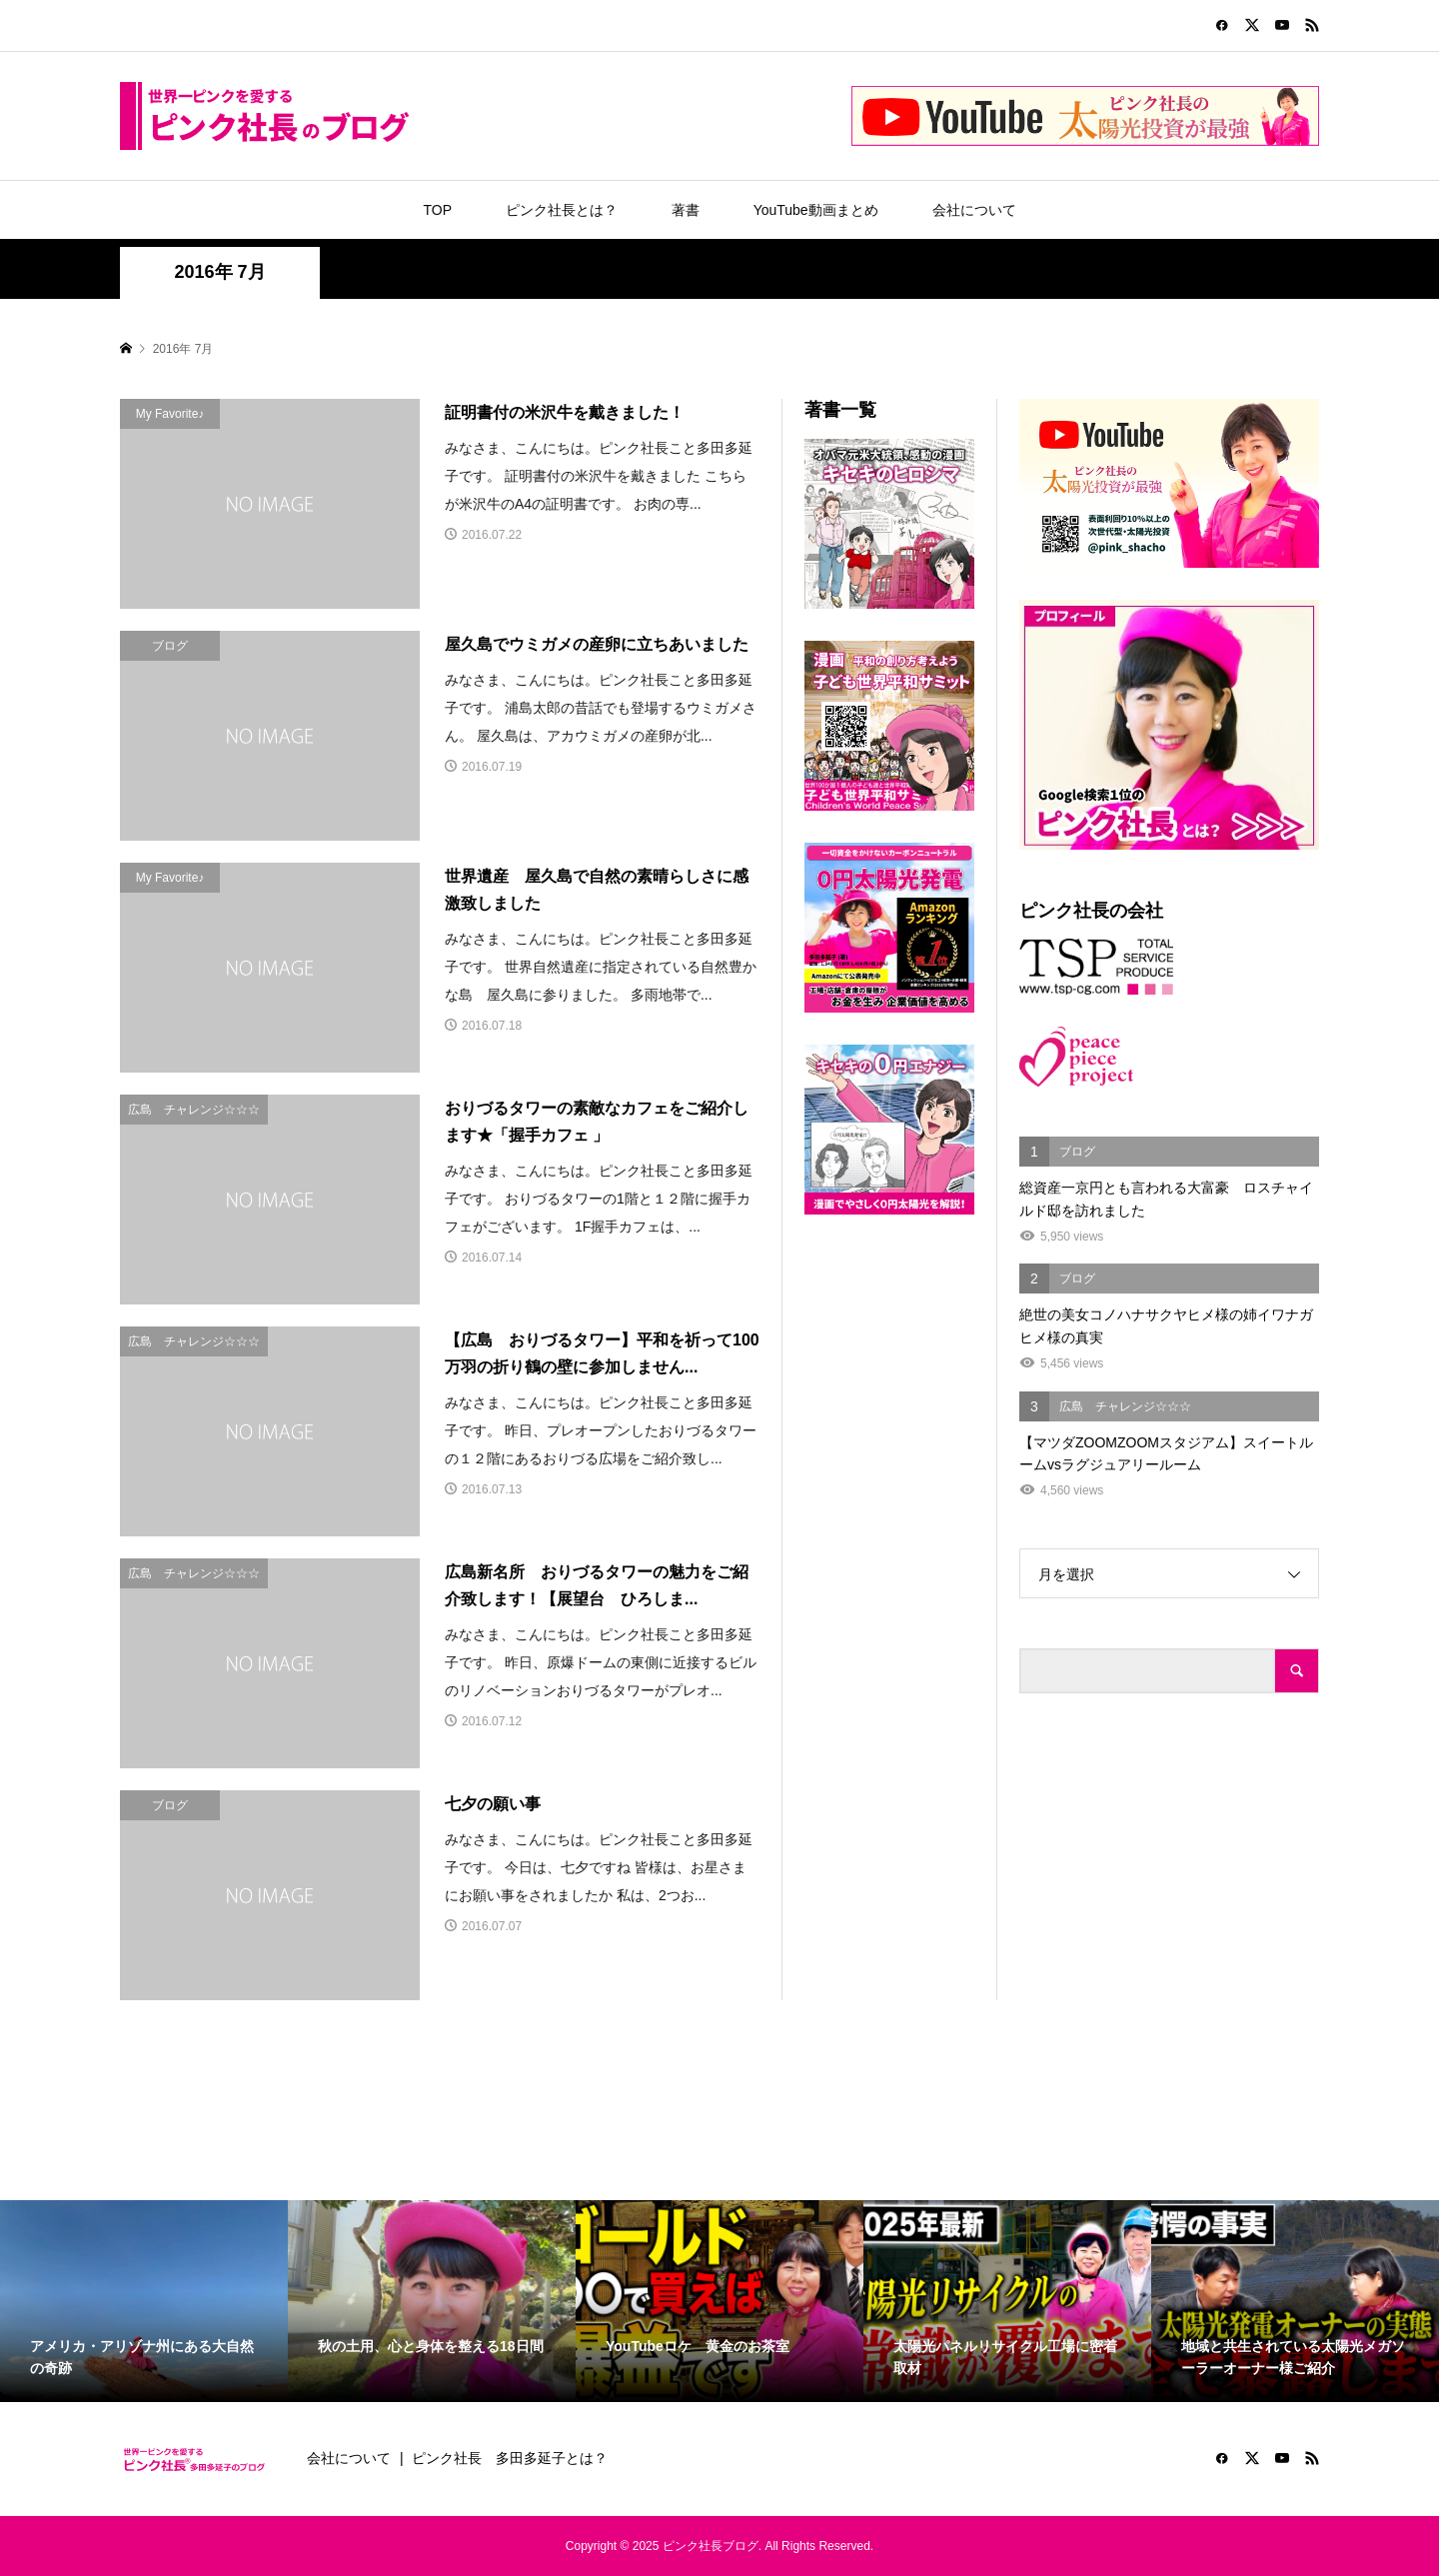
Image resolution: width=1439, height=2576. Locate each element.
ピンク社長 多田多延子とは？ (510, 2458)
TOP (437, 210)
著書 (686, 210)
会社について (974, 210)
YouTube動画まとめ (815, 210)
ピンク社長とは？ (562, 210)
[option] (144, 2301)
